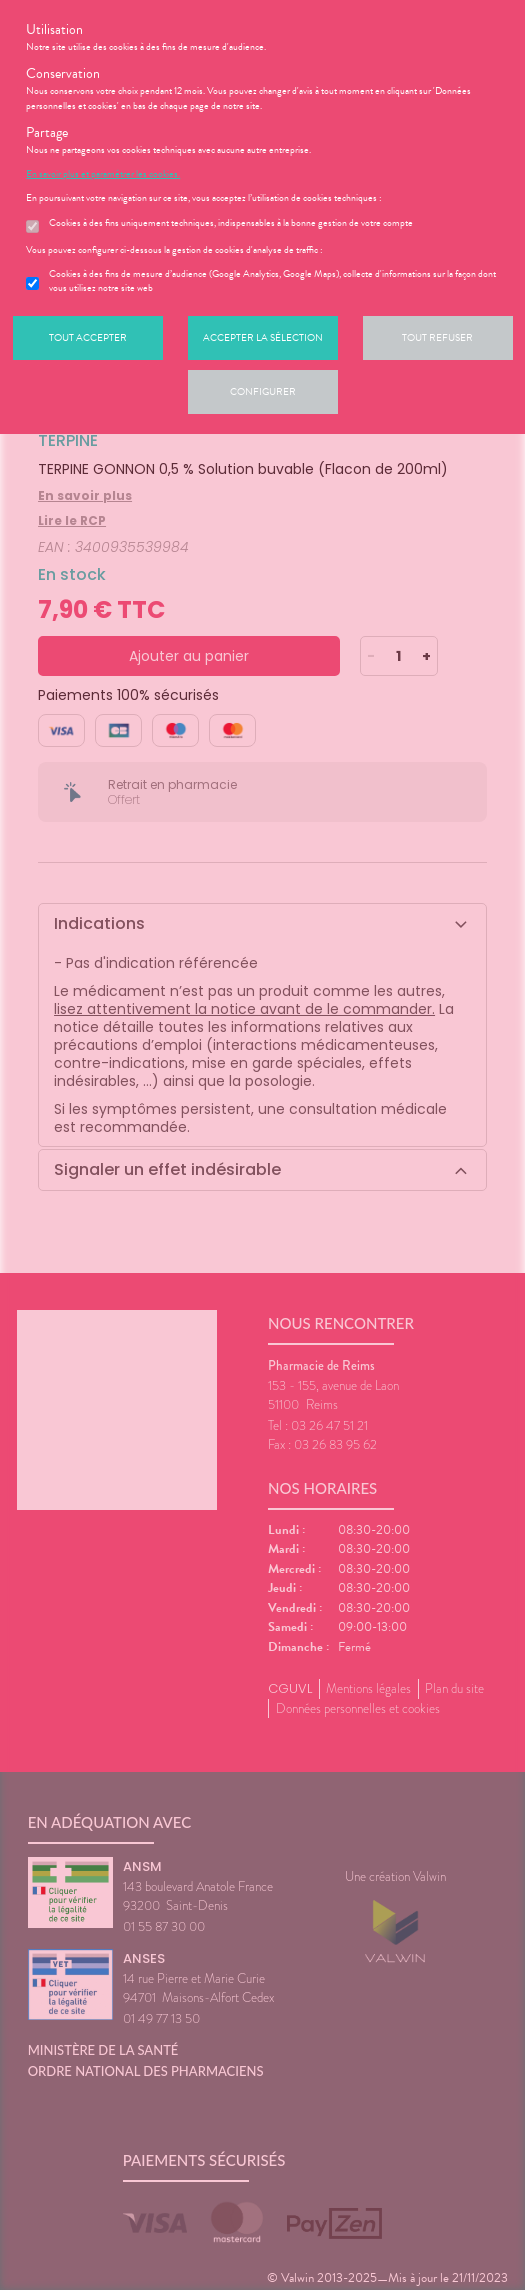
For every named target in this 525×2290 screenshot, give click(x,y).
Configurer (263, 391)
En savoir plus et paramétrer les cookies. (103, 174)
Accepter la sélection (263, 337)
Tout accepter (88, 337)
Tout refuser (437, 337)
